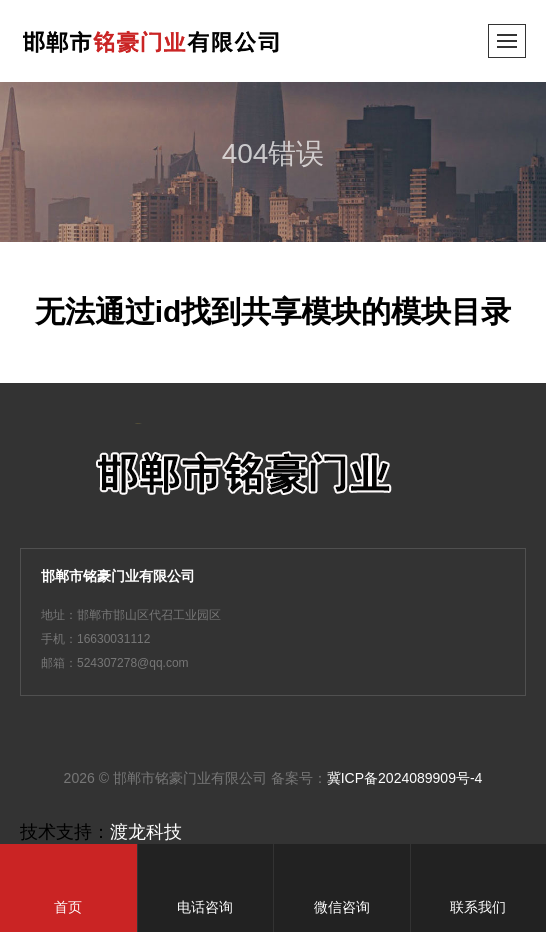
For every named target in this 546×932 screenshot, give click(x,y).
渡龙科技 (146, 832)
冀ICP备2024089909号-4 (405, 778)
